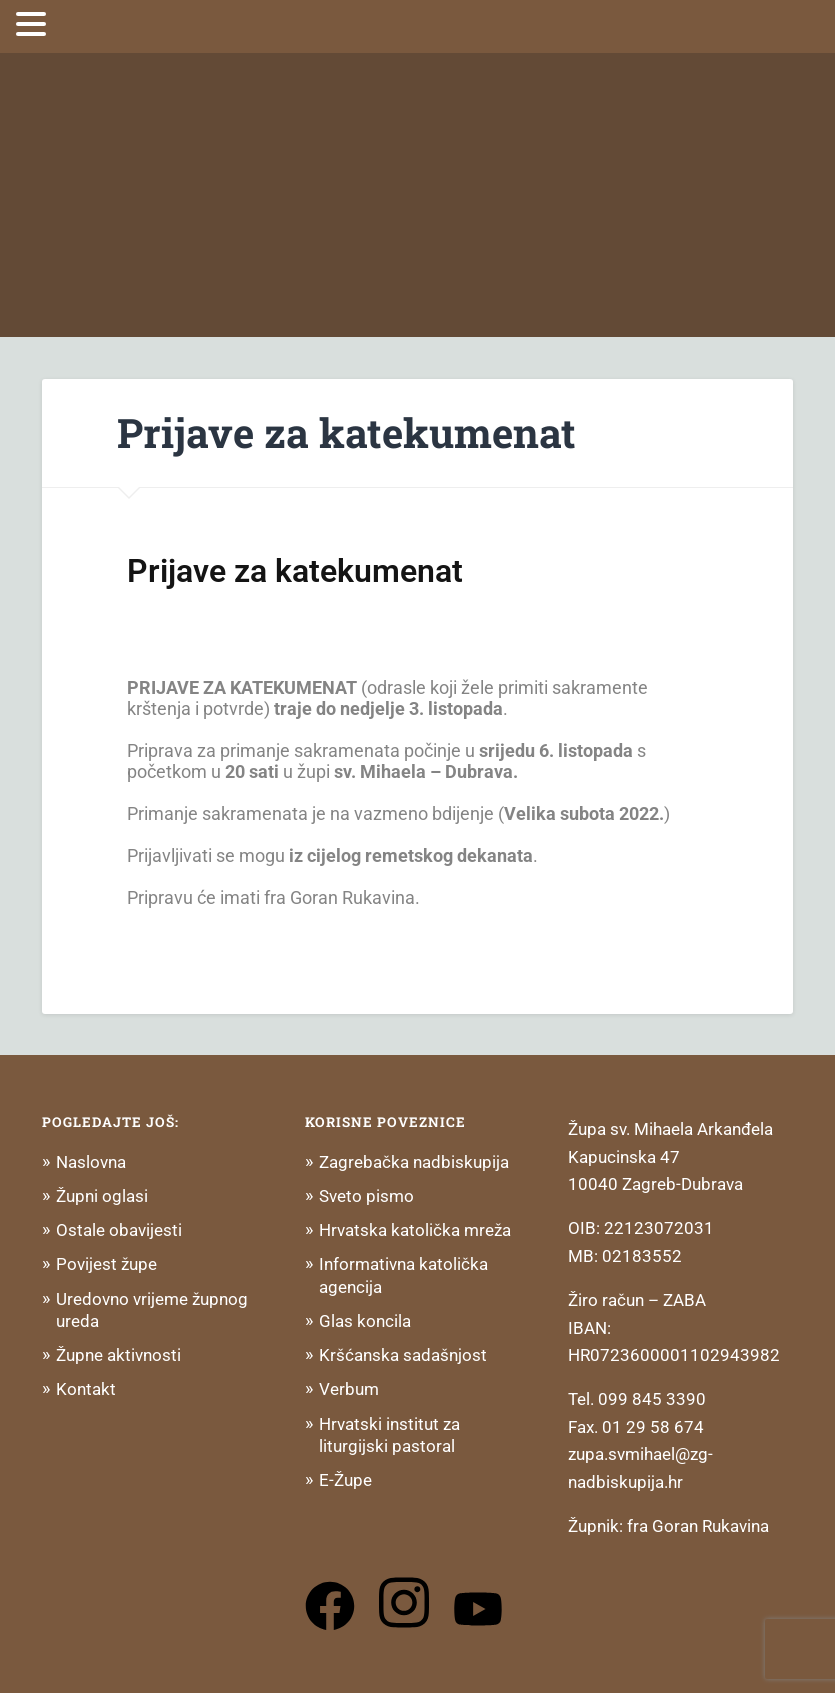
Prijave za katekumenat (346, 432)
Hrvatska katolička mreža (415, 1230)
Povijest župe (106, 1264)
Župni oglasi (102, 1196)
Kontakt (86, 1389)
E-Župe (345, 1480)
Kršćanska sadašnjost (403, 1355)
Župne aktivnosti (118, 1355)
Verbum (349, 1389)
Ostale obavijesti (119, 1230)
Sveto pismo (366, 1196)
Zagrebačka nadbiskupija (414, 1162)
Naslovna (91, 1162)
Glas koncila (365, 1321)
